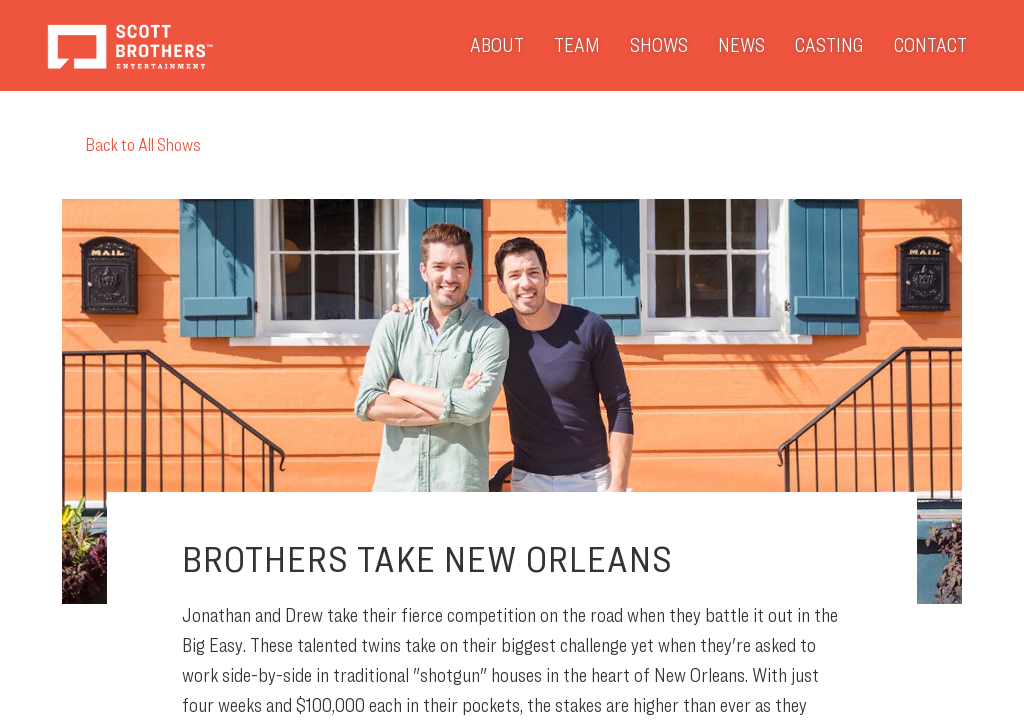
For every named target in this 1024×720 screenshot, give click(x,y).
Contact (930, 45)
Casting (829, 45)
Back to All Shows (131, 144)
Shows (659, 45)
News (741, 45)
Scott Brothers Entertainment (129, 45)
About (497, 45)
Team (577, 45)
